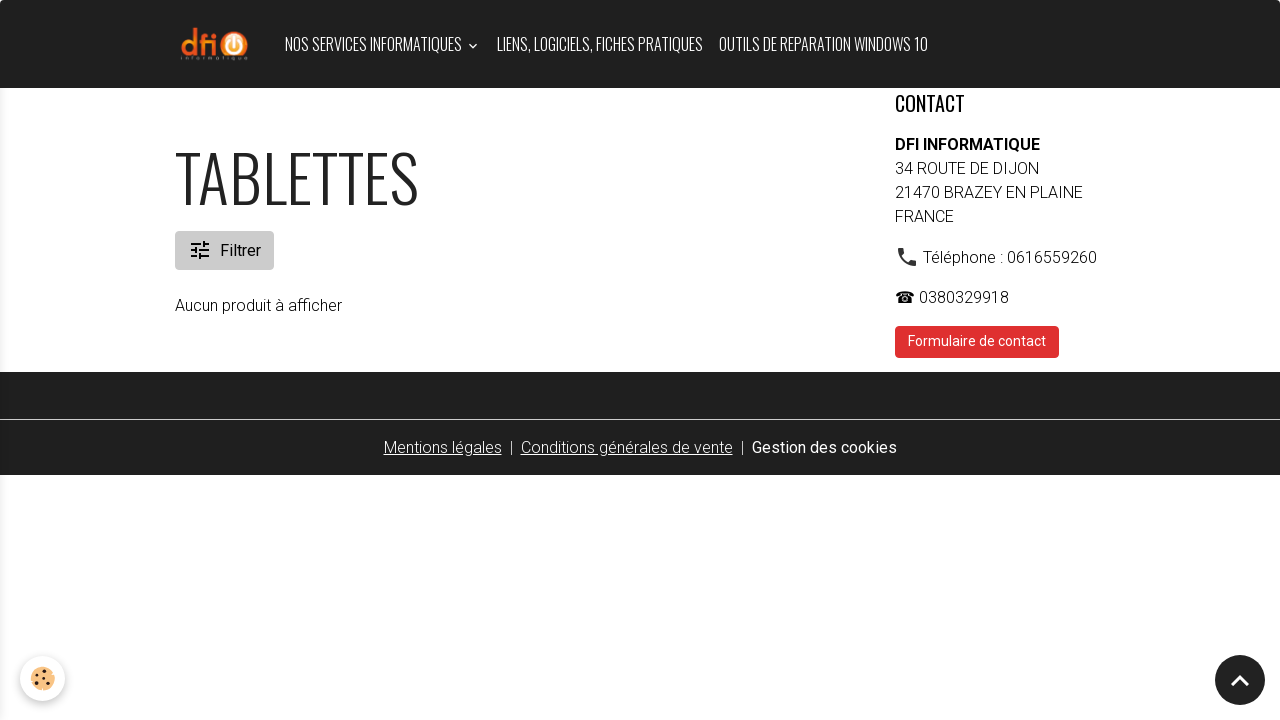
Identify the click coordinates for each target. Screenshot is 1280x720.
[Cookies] (42, 678)
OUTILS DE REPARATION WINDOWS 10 (823, 44)
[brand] (218, 44)
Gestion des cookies (824, 447)
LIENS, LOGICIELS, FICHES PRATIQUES (600, 44)
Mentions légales (443, 447)
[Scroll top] (1240, 680)
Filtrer (224, 250)
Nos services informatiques (375, 44)
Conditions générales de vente (627, 447)
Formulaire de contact (977, 341)
